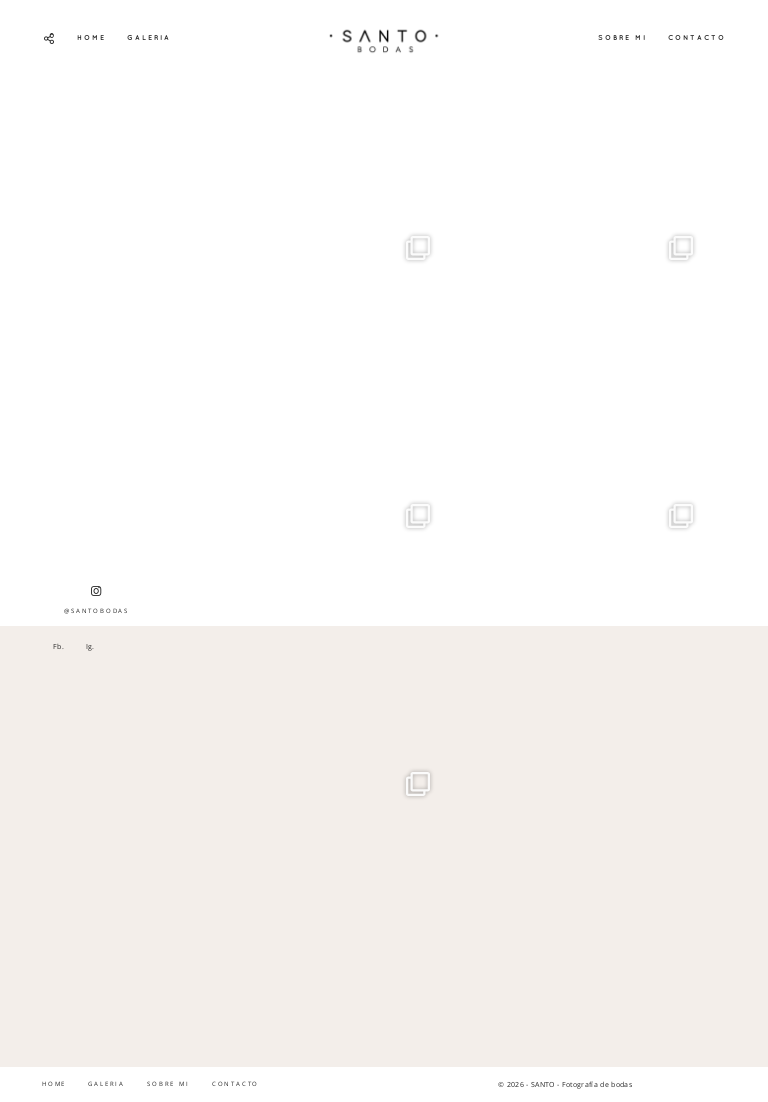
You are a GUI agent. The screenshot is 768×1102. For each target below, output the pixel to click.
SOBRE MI (622, 37)
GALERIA (149, 37)
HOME (91, 37)
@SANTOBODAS (96, 600)
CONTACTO (697, 37)
